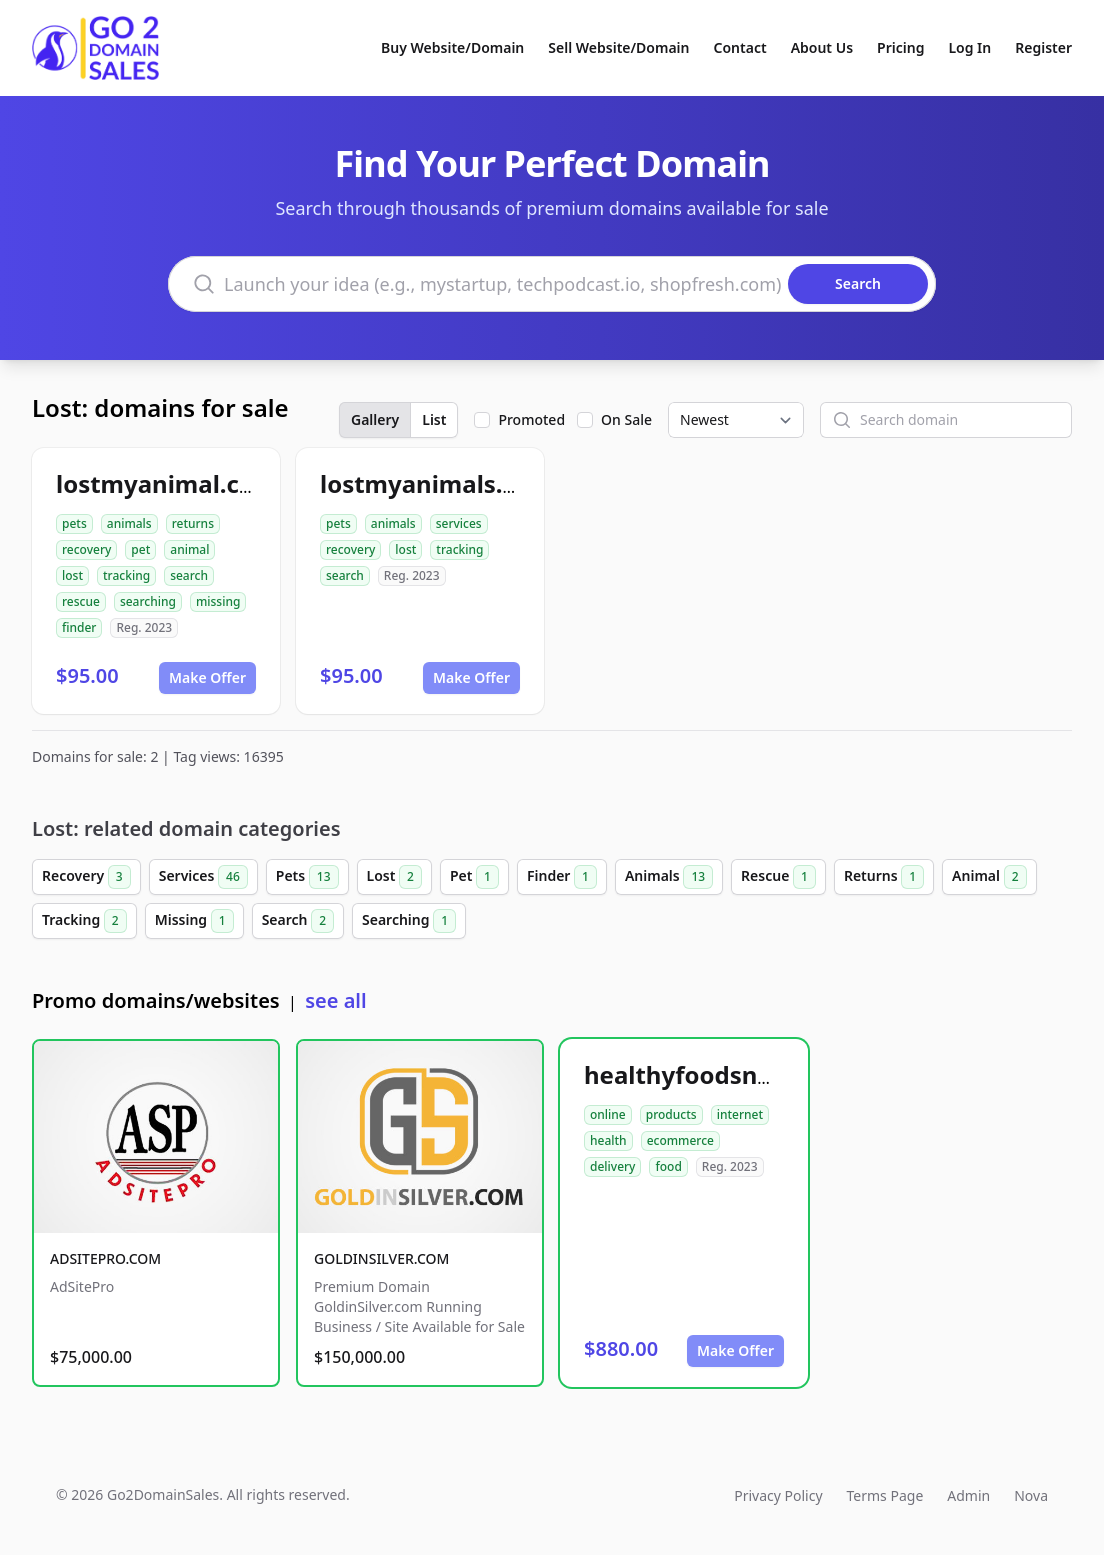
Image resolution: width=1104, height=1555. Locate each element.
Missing (194, 921)
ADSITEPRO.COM (105, 1258)
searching (148, 601)
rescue (81, 601)
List (434, 419)
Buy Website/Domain (452, 47)
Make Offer (207, 677)
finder (79, 627)
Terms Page (885, 1495)
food (668, 1166)
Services (203, 877)
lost (72, 575)
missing (218, 601)
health (608, 1140)
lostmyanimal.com (166, 483)
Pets (307, 877)
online (608, 1114)
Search (298, 921)
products (671, 1114)
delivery (612, 1166)
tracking (126, 575)
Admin (968, 1495)
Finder (562, 877)
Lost (394, 877)
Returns (884, 877)
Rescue (778, 877)
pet (140, 549)
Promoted (531, 419)
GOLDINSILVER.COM (381, 1258)
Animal (989, 877)
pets (74, 523)
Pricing (900, 47)
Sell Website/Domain (618, 47)
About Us (822, 47)
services (459, 523)
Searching (409, 921)
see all (335, 1000)
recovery (86, 549)
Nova (1031, 1495)
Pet (474, 877)
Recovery (86, 877)
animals (129, 523)
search (189, 575)
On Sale (626, 419)
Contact (740, 47)
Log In (969, 47)
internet (740, 1114)
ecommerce (680, 1140)
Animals (669, 877)
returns (193, 523)
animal (189, 549)
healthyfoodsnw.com (709, 1074)
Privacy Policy (778, 1495)
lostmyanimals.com (436, 483)
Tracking (84, 921)
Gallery (375, 419)
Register (1043, 47)
